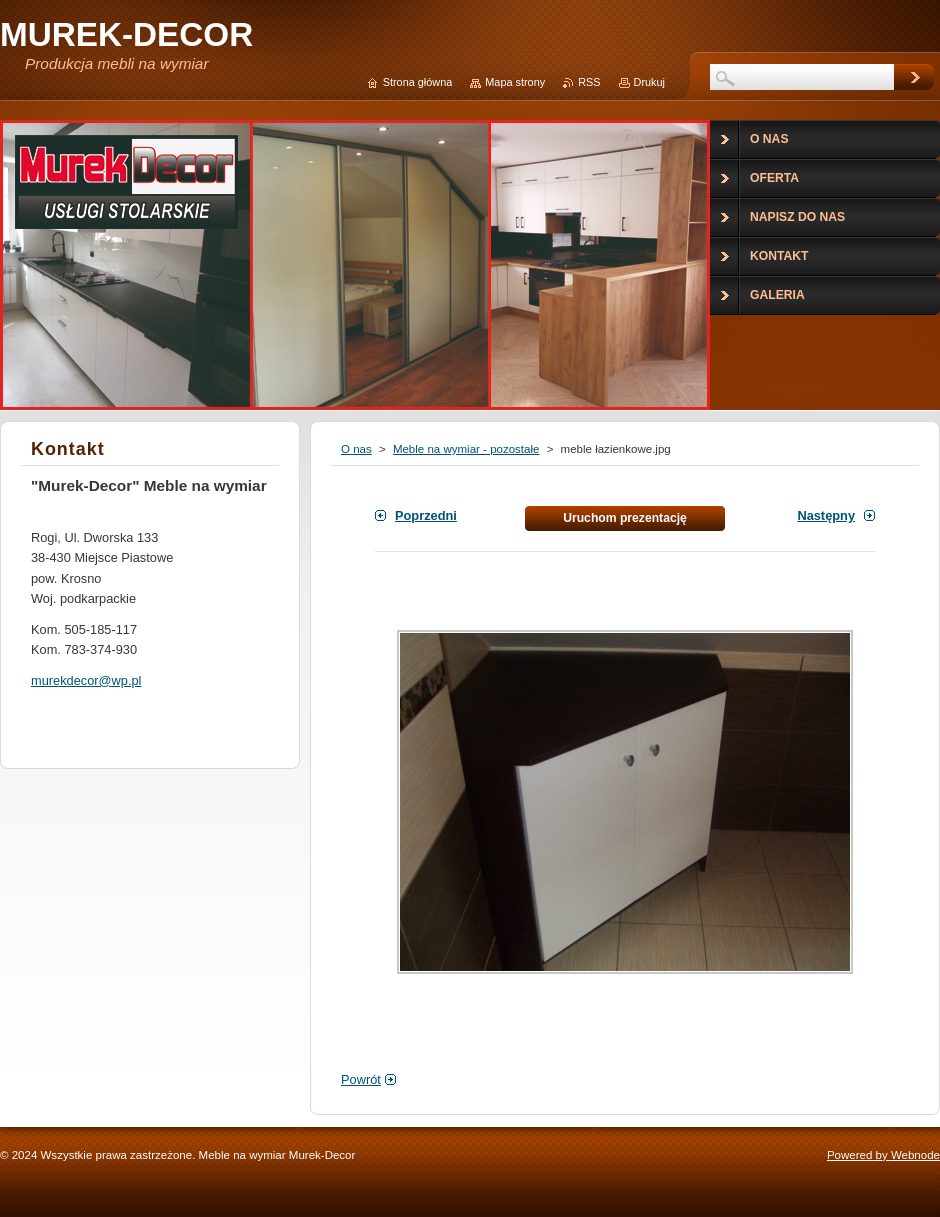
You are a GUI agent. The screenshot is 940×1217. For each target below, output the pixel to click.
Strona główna (418, 82)
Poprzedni (426, 515)
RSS (589, 82)
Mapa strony (515, 82)
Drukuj (649, 82)
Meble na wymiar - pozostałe (466, 449)
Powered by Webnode (883, 1155)
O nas (356, 449)
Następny (826, 515)
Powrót (361, 1079)
